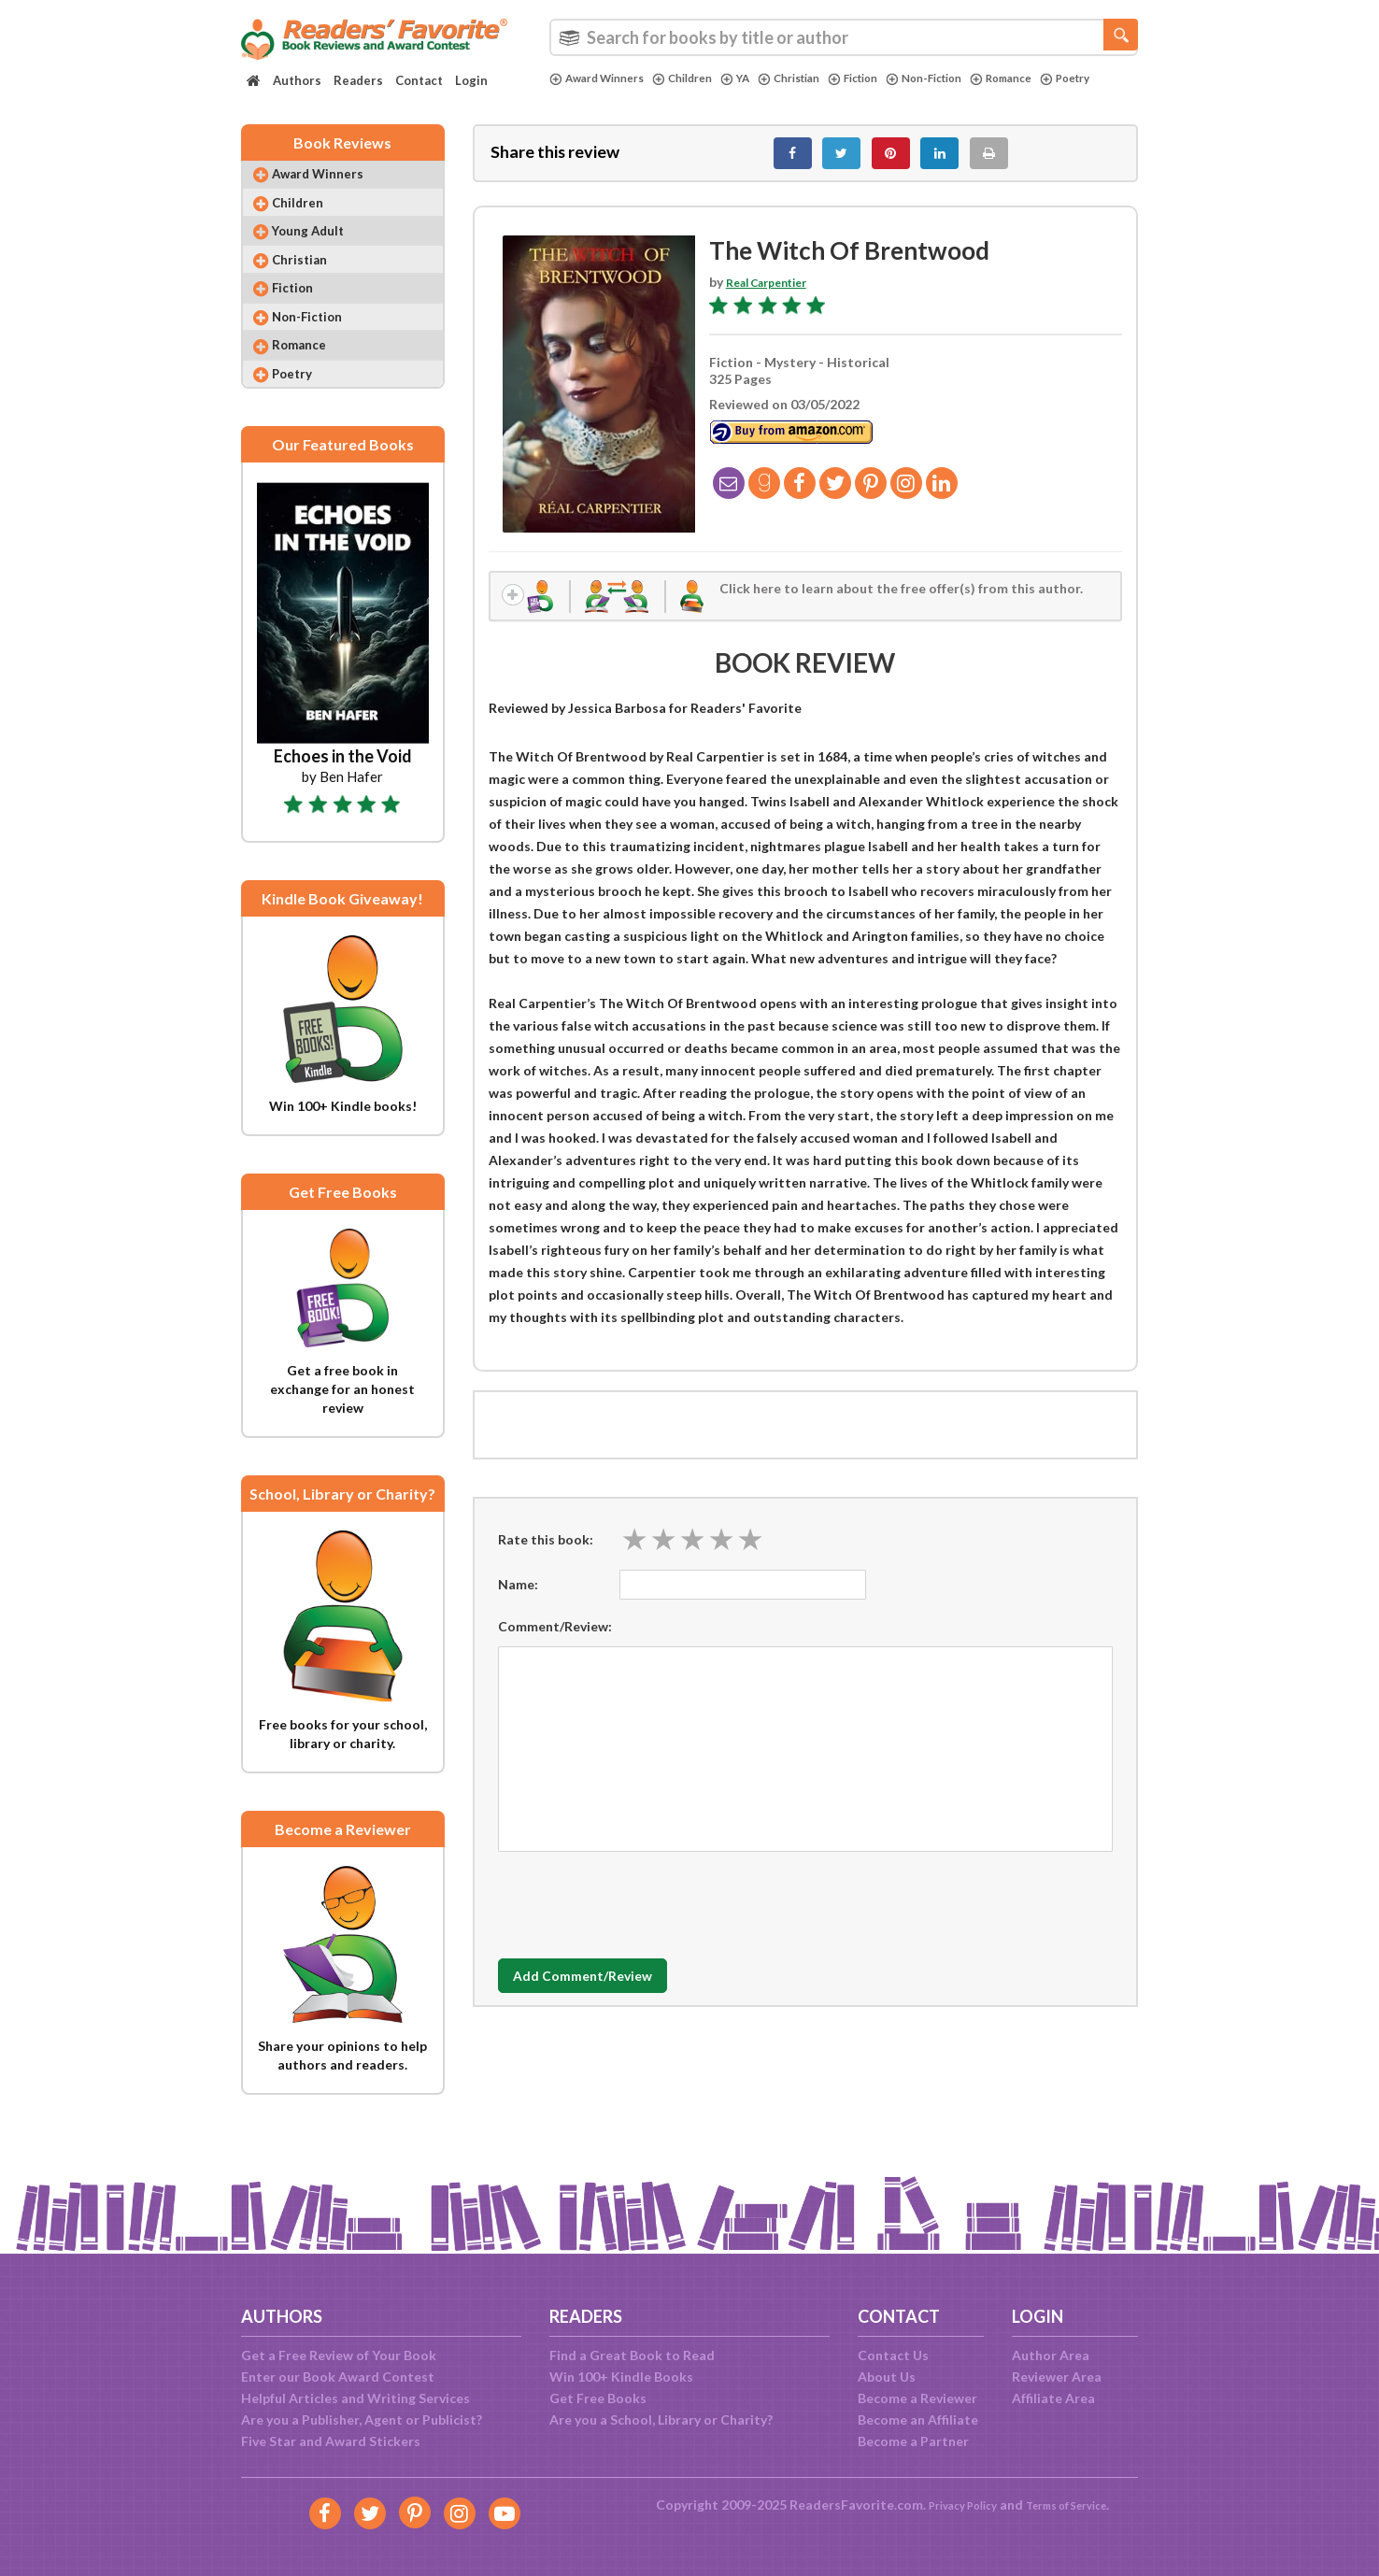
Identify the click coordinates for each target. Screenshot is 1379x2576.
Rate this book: (545, 1555)
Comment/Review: (555, 1642)
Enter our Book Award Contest (337, 2376)
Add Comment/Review (608, 1993)
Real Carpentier (775, 292)
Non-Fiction (968, 78)
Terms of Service (1074, 2504)
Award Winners (603, 78)
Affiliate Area (1053, 2398)
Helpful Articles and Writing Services (355, 2398)
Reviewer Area (1057, 2376)
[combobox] (843, 37)
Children (698, 78)
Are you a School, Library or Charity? (661, 2419)
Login (471, 80)
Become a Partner (913, 2441)
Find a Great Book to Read (632, 2355)
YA (756, 78)
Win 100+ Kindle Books (621, 2376)
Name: (518, 1600)
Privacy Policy (951, 2504)
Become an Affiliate (918, 2419)
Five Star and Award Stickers (330, 2441)
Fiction (888, 78)
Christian (815, 78)
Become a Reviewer (917, 2398)
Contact (419, 80)
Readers (358, 80)
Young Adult (320, 252)
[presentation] (640, 1916)
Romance (1054, 78)
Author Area (1050, 2355)
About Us (887, 2376)
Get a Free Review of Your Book (338, 2355)
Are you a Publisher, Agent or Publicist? (361, 2419)
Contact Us (893, 2355)
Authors (297, 80)
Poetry (577, 94)
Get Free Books (598, 2398)
